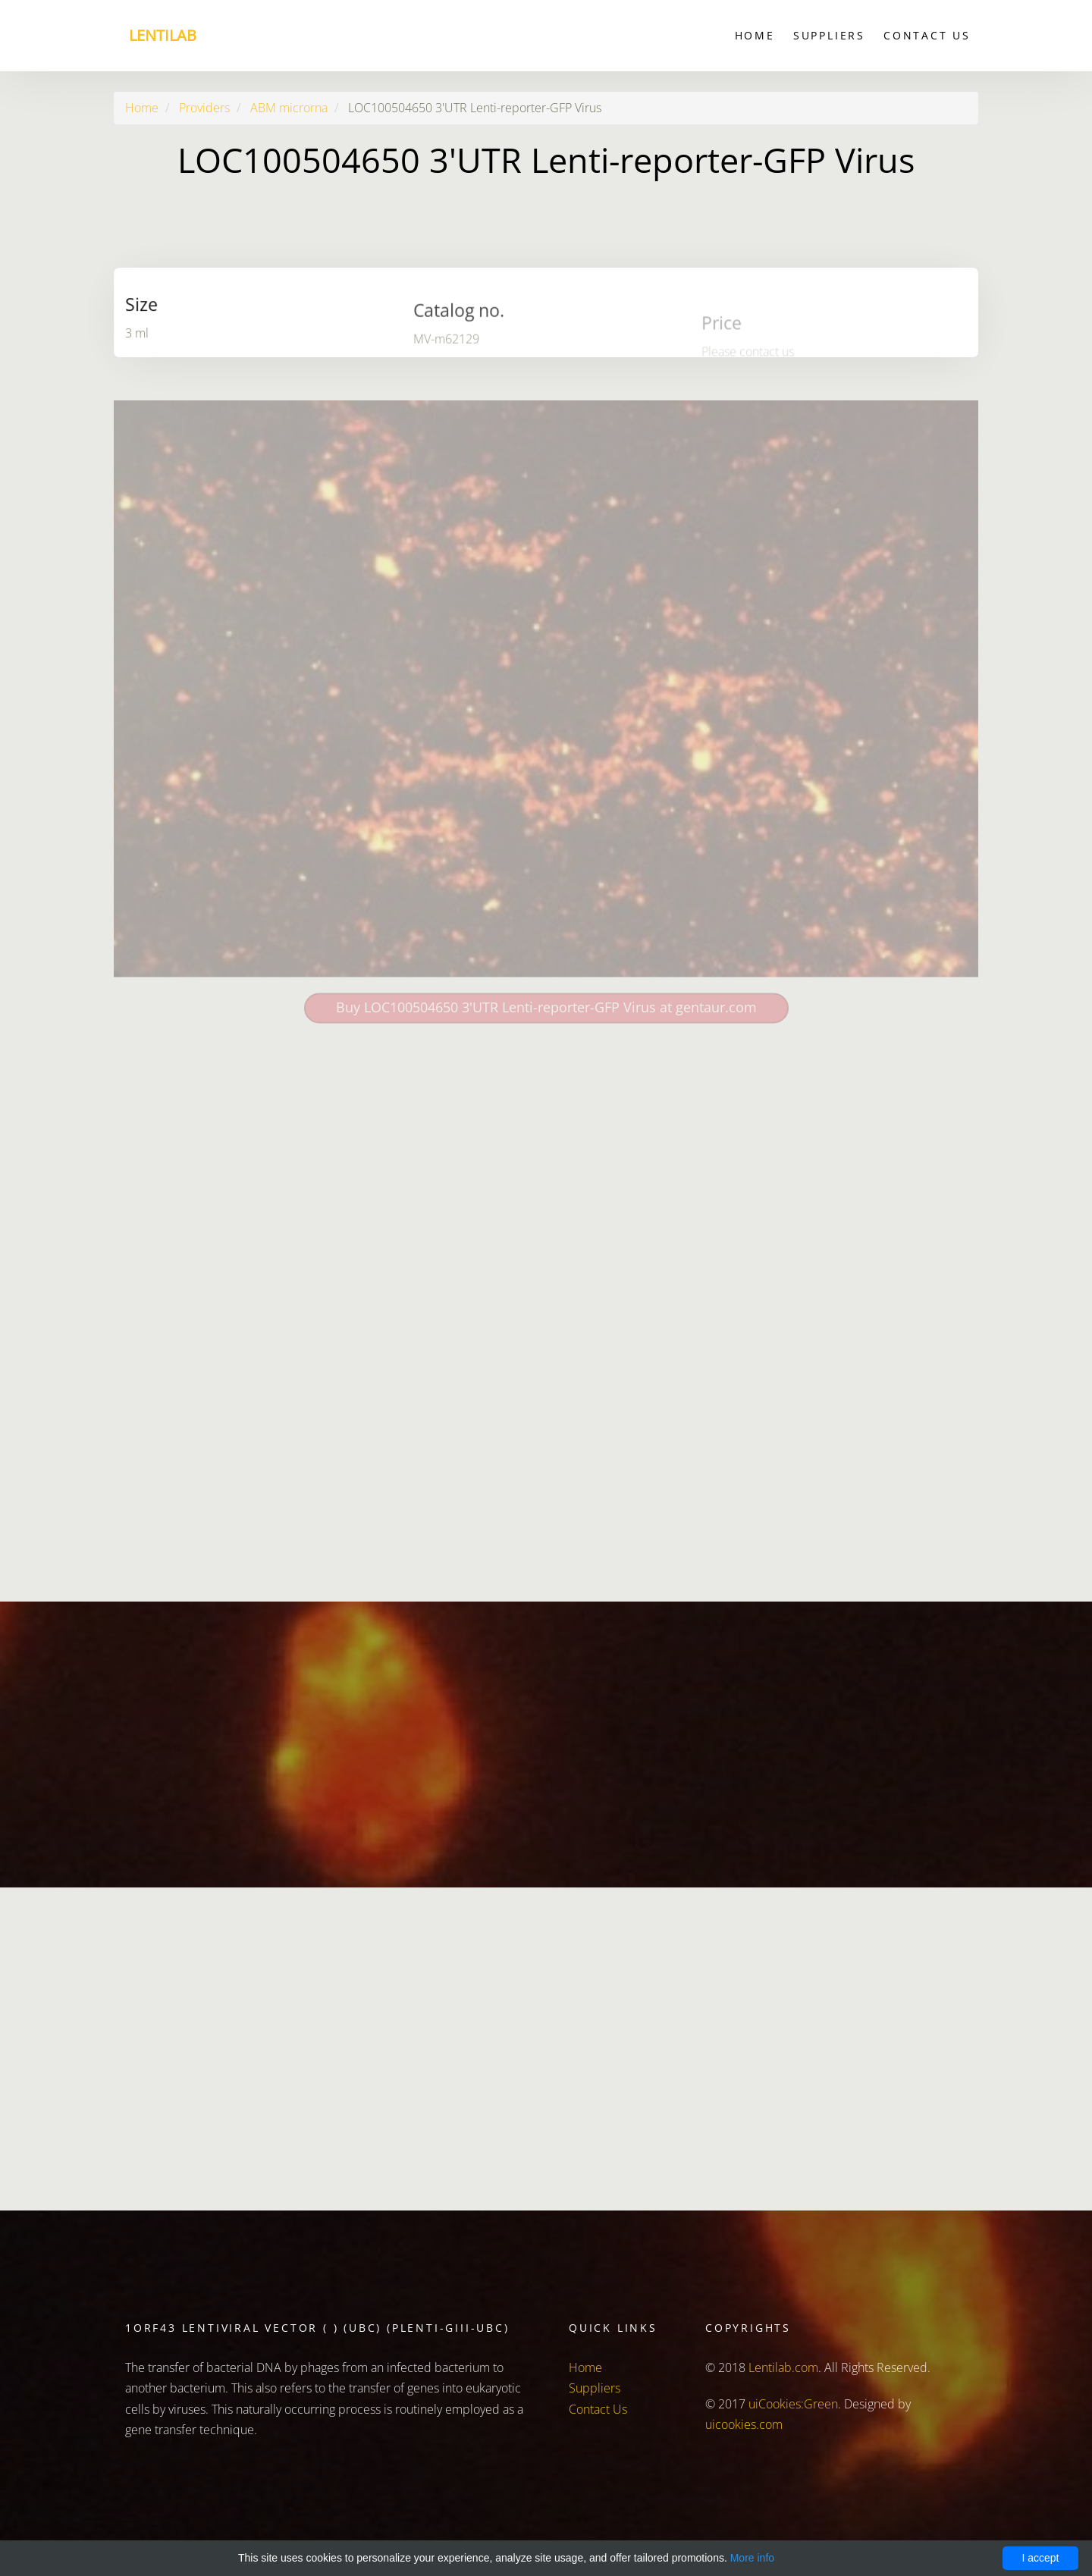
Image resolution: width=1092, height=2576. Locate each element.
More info (752, 2558)
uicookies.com (744, 2424)
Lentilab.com (783, 2367)
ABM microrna (289, 107)
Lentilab (162, 35)
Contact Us (927, 35)
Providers (204, 107)
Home (755, 35)
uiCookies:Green (793, 2404)
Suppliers (829, 35)
